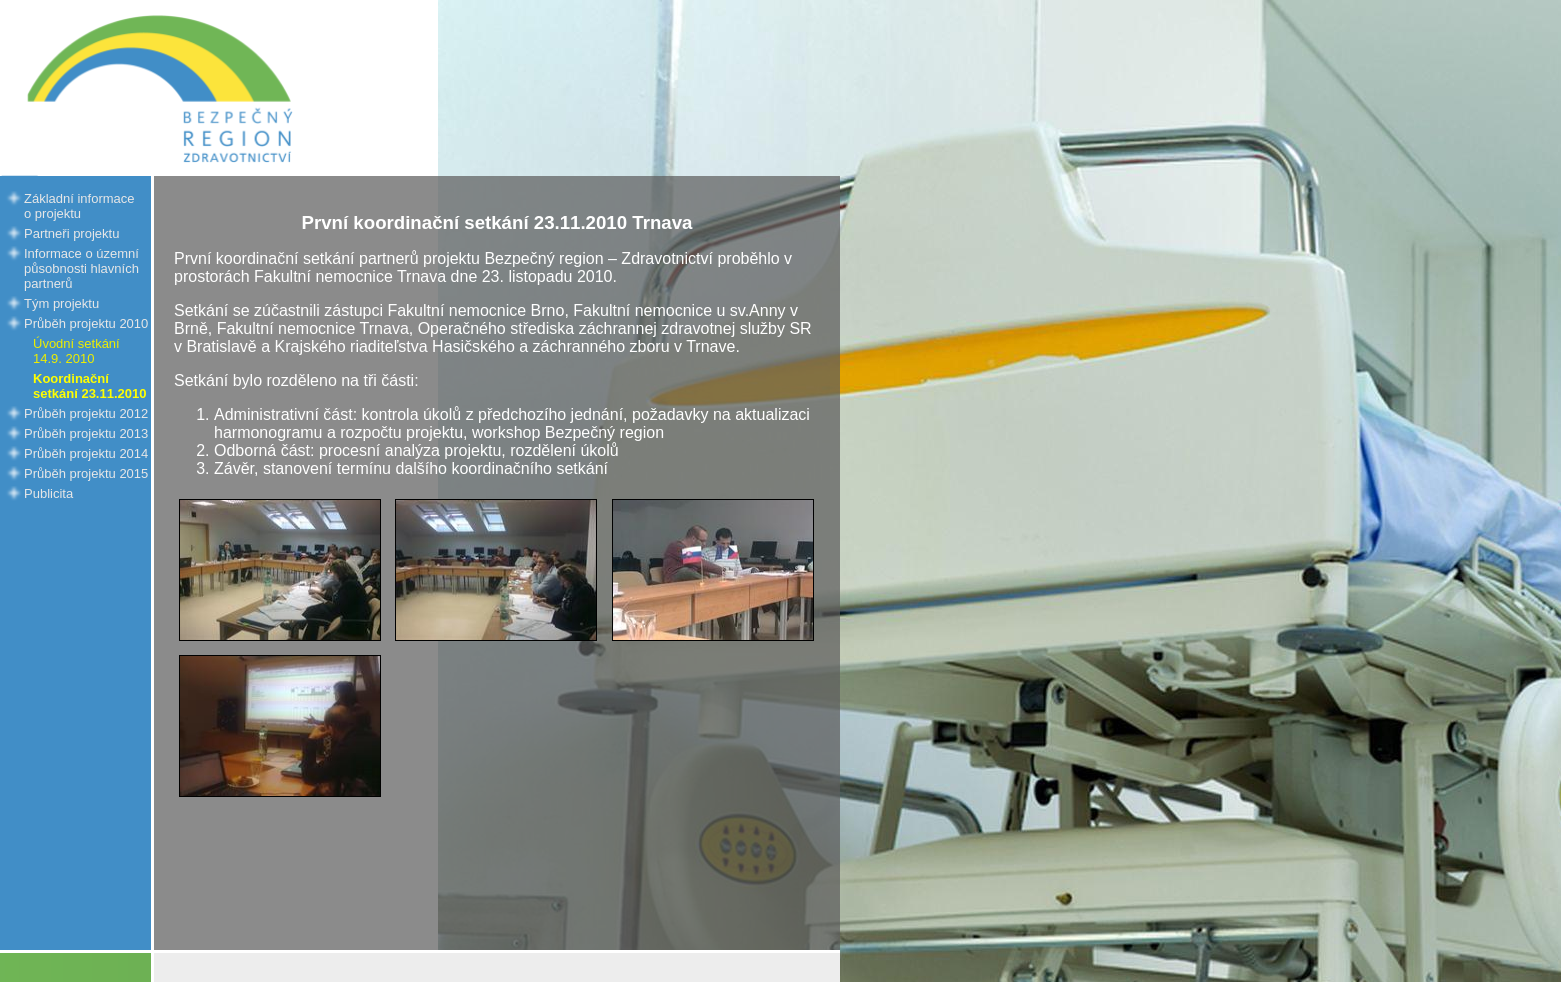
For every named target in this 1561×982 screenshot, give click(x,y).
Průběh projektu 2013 (86, 433)
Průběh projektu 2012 (86, 413)
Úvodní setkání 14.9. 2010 (76, 351)
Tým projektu (61, 303)
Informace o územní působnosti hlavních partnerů (81, 268)
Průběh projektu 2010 (86, 323)
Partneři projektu (71, 233)
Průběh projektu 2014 (86, 453)
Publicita (48, 493)
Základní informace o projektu (79, 206)
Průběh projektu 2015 (86, 473)
